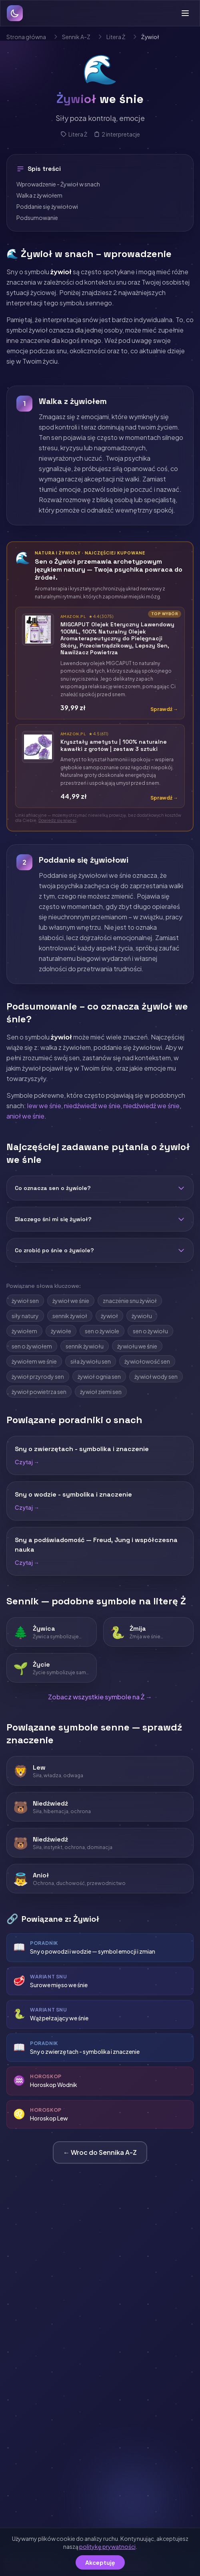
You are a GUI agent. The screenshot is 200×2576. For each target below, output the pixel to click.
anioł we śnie (25, 1116)
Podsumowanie (37, 217)
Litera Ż (115, 36)
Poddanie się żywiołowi (47, 206)
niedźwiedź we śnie (92, 1105)
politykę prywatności (107, 2546)
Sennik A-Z (76, 36)
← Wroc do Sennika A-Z (100, 2152)
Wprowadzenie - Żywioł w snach (58, 184)
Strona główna (26, 36)
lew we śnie (44, 1105)
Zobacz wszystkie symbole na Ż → (100, 1697)
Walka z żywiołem (39, 195)
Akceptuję (100, 2562)
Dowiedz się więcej (57, 820)
